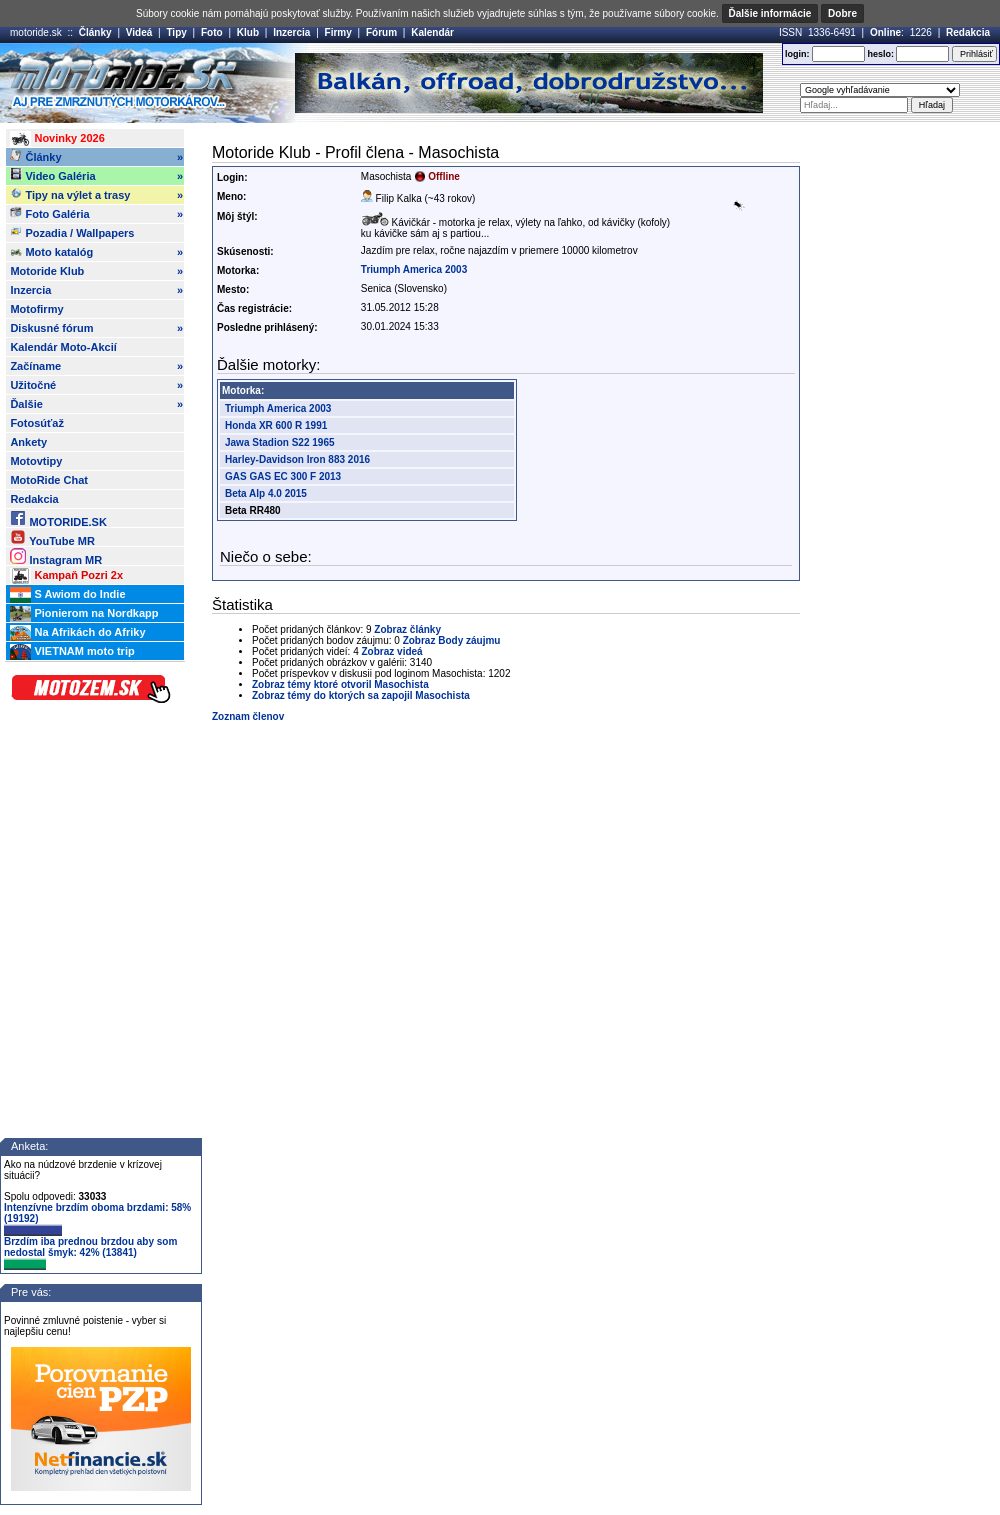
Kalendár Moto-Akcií (63, 347)
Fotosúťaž (37, 423)
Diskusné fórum (96, 328)
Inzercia (291, 32)
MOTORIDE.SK (58, 518)
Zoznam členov (248, 716)
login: (797, 54)
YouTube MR (52, 537)
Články (95, 32)
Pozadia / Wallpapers (72, 232)
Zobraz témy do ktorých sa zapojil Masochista (361, 695)
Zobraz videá (392, 651)
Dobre (842, 13)
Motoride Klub (96, 271)
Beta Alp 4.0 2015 (266, 493)
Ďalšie (96, 404)
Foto (212, 32)
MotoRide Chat (49, 480)
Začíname (96, 366)
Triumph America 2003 (414, 269)
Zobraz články (407, 629)
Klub (248, 32)
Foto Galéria (96, 214)
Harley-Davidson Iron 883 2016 (297, 459)
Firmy (338, 32)
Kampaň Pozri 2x (66, 576)
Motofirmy (36, 309)
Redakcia (968, 32)
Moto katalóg (96, 252)
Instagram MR (56, 556)
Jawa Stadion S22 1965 (280, 442)
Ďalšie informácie (770, 13)
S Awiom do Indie (67, 595)
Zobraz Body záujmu (452, 640)
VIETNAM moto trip (72, 652)
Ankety (28, 442)
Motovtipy (36, 461)
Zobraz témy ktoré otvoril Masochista (340, 684)
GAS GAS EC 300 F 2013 (283, 476)
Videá (139, 32)
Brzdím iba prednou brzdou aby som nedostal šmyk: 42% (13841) (90, 1253)
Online (885, 32)
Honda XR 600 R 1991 (276, 425)
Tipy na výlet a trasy (96, 195)
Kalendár (432, 32)
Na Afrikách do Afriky (77, 633)
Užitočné (96, 385)
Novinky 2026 (57, 139)
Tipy (176, 32)
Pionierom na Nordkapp (84, 614)
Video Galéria (96, 176)
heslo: (880, 54)
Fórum (381, 32)
